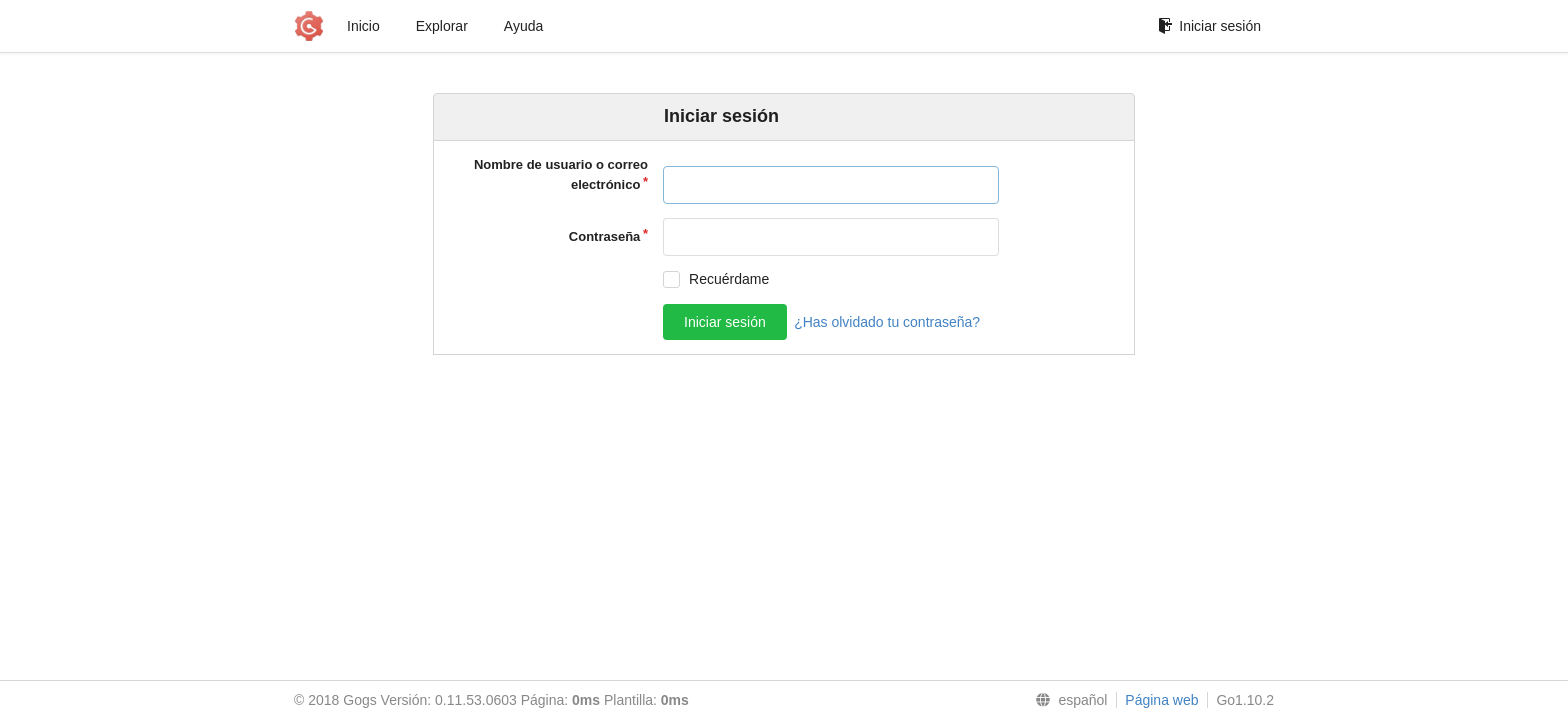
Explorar (442, 26)
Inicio (363, 26)
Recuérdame (729, 279)
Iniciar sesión (1209, 26)
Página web (1161, 700)
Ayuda (523, 26)
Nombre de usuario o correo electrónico (561, 174)
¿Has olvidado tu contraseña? (887, 322)
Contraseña (605, 236)
